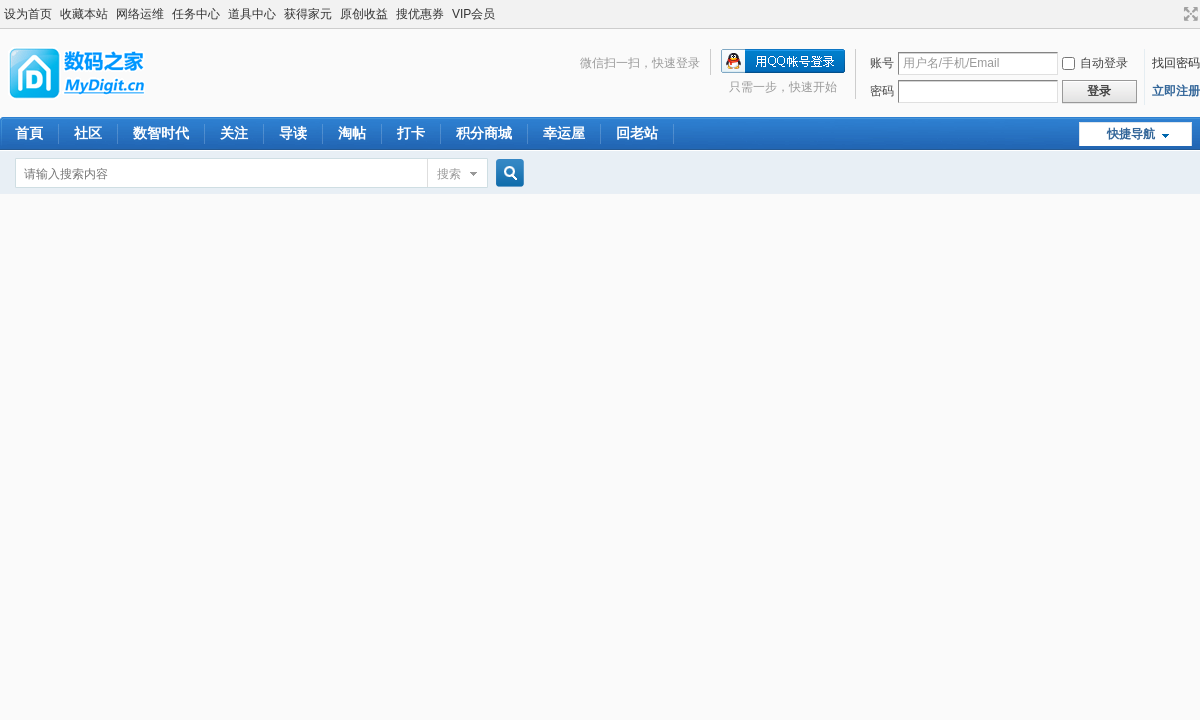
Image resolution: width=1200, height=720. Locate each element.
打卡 (411, 133)
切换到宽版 (1188, 14)
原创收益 (364, 14)
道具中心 (252, 14)
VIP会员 (473, 14)
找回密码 (1176, 63)
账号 (882, 63)
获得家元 (308, 14)
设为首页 (28, 14)
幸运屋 (564, 133)
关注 (234, 133)
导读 (293, 133)
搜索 (449, 174)
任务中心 (196, 14)
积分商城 (484, 133)
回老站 (637, 133)
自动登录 (1095, 63)
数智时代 (161, 133)
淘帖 (352, 133)
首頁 (29, 133)
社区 (88, 133)
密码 (882, 91)
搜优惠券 (420, 14)
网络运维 (140, 14)
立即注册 (1176, 91)
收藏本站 (84, 14)
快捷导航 (1131, 134)
